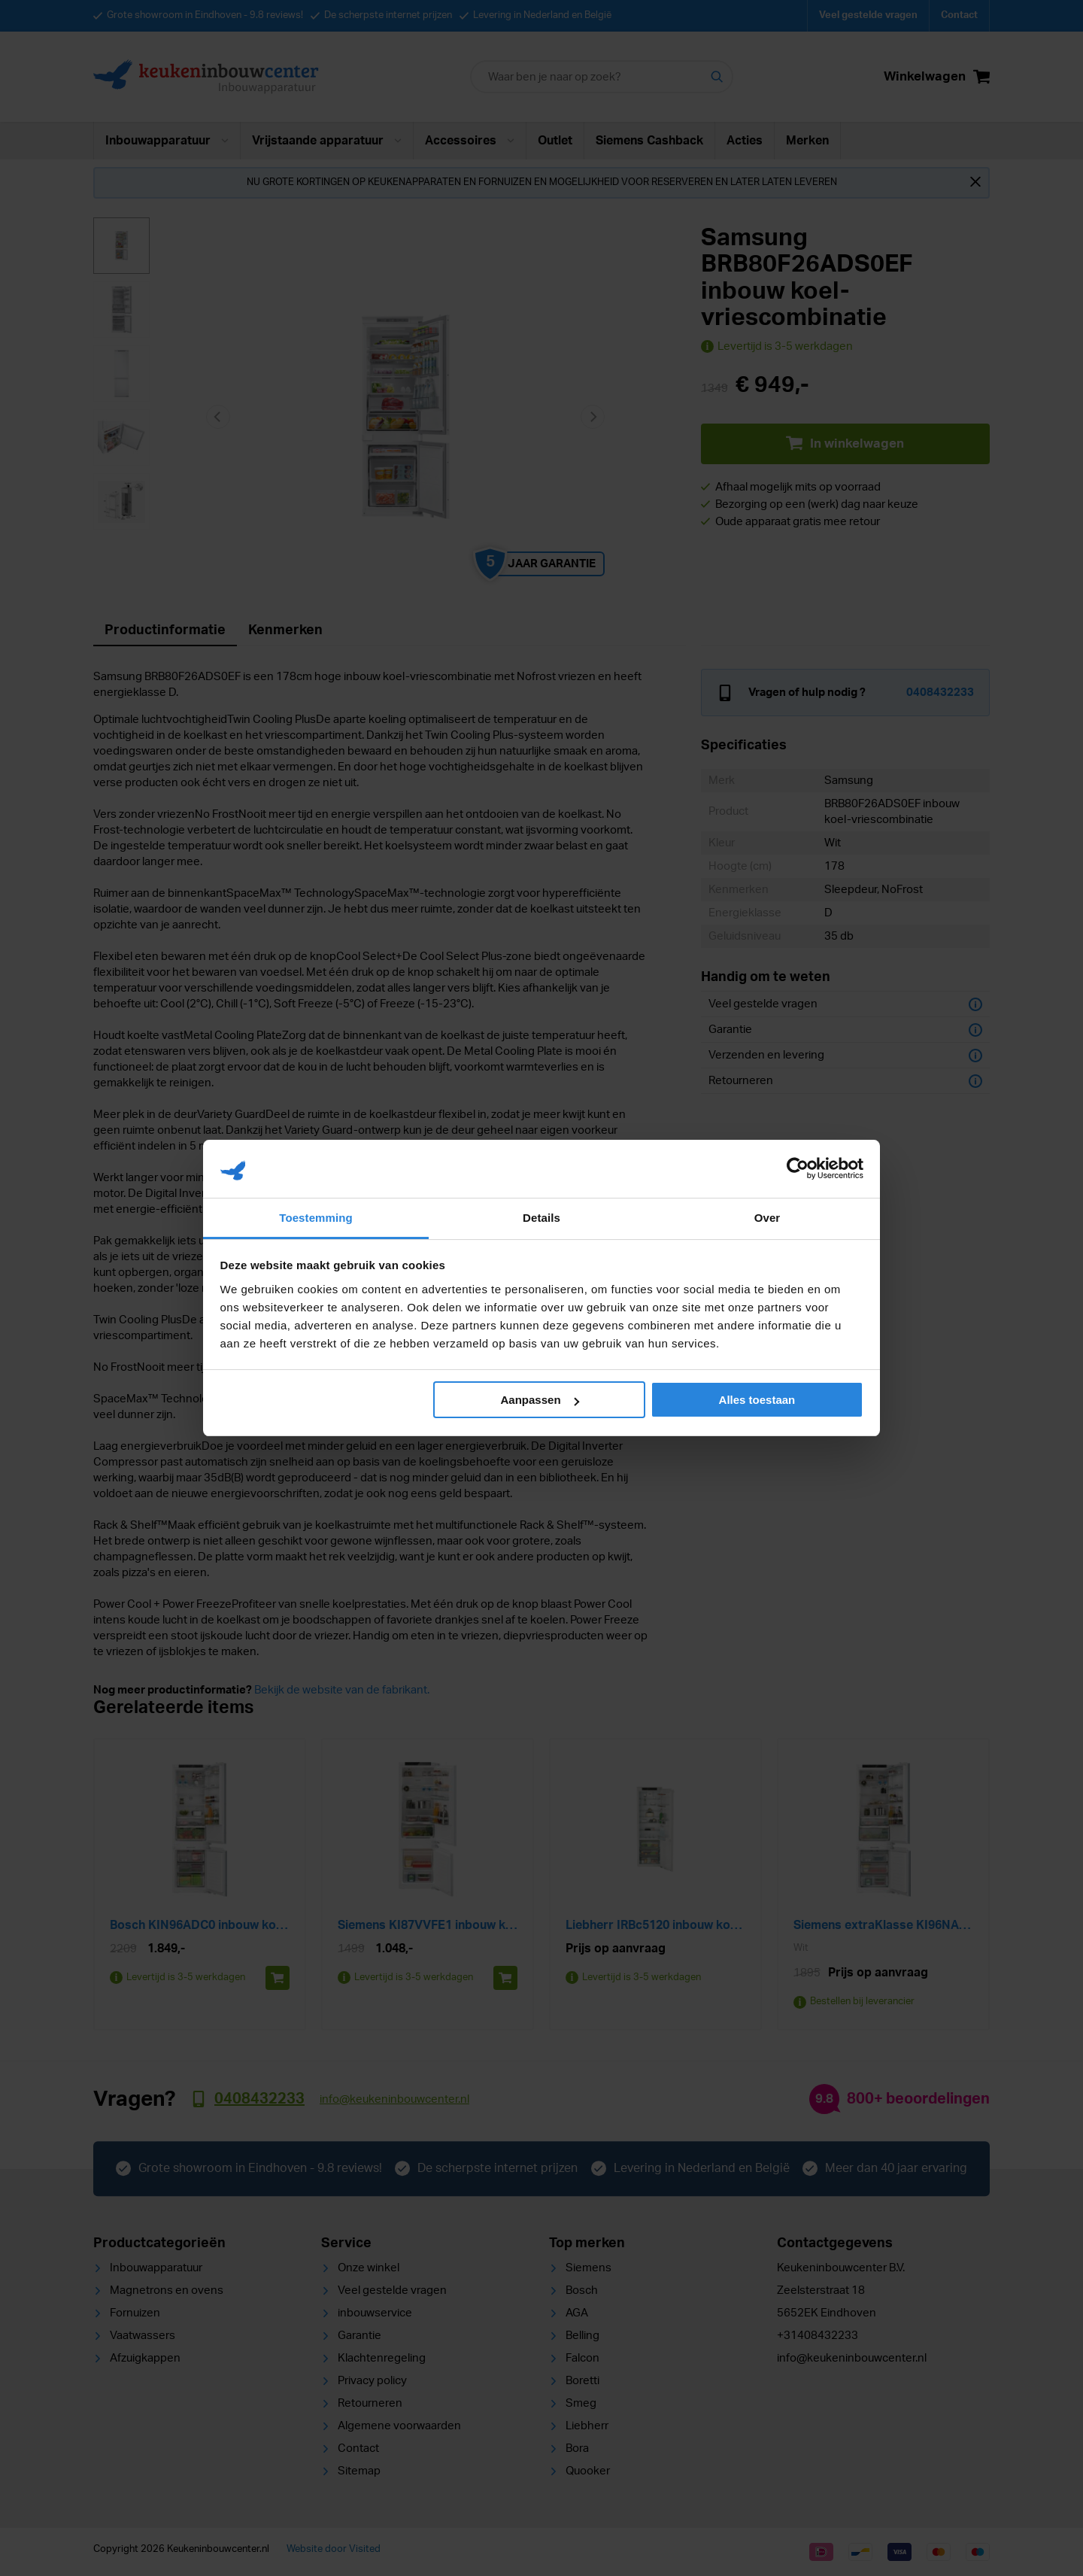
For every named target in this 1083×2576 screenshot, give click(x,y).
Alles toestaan (757, 1399)
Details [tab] (541, 1217)
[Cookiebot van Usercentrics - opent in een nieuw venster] (797, 1168)
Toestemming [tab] (316, 1217)
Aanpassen (540, 1399)
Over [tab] (767, 1217)
